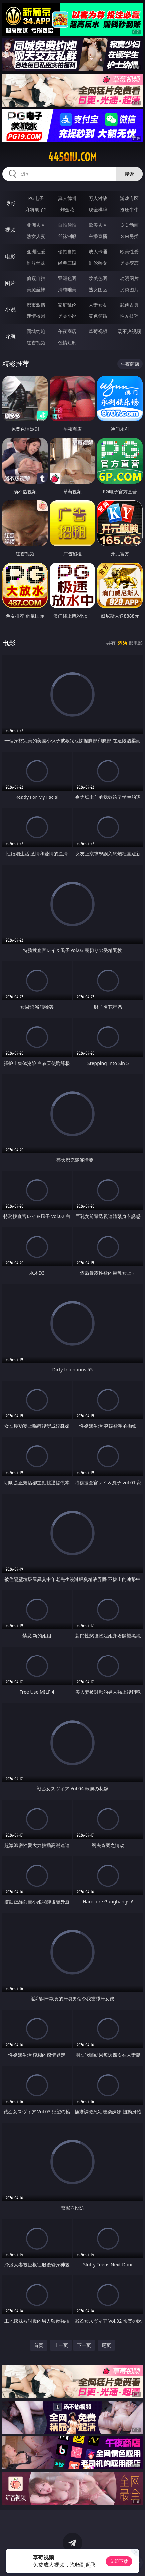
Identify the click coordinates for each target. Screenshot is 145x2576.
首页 (38, 2345)
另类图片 (129, 289)
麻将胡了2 (36, 209)
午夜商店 (67, 331)
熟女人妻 (36, 236)
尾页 (106, 2345)
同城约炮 (36, 331)
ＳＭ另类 (129, 236)
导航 (10, 336)
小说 (10, 309)
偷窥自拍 (36, 278)
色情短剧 (67, 342)
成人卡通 (98, 251)
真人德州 (67, 198)
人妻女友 (98, 305)
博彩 (10, 203)
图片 (10, 283)
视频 (10, 229)
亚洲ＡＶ (36, 225)
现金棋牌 (98, 209)
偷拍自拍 (67, 251)
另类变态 (129, 263)
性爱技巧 (129, 316)
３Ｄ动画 (129, 225)
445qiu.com (72, 157)
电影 (10, 256)
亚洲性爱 (36, 251)
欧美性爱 (129, 251)
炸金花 (67, 209)
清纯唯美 (67, 289)
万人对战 (98, 198)
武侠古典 (129, 305)
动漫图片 (129, 278)
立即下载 (119, 2561)
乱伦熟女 (98, 263)
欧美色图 (98, 278)
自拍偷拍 (67, 225)
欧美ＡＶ (98, 225)
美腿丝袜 (36, 289)
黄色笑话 (98, 316)
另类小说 (67, 316)
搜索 (129, 174)
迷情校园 (36, 316)
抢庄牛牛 (129, 209)
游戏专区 (129, 198)
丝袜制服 (67, 236)
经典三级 (67, 263)
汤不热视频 (129, 331)
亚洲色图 (67, 278)
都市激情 (36, 305)
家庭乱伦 (67, 305)
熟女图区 (98, 289)
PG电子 (36, 198)
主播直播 (98, 236)
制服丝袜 (36, 263)
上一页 (61, 2345)
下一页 (84, 2345)
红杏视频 (36, 342)
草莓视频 (98, 331)
